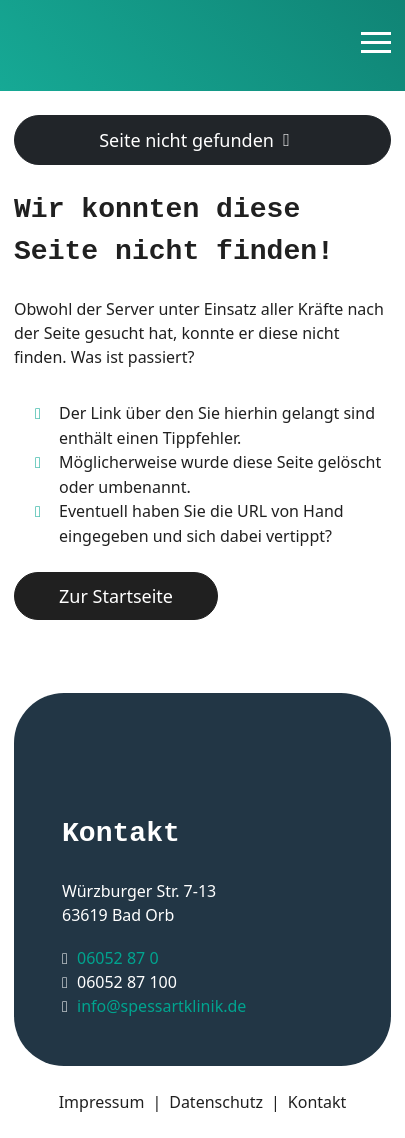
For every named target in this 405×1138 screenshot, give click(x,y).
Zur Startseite (116, 596)
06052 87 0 (118, 958)
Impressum (102, 1102)
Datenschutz (216, 1102)
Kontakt (317, 1102)
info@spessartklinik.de (161, 1006)
